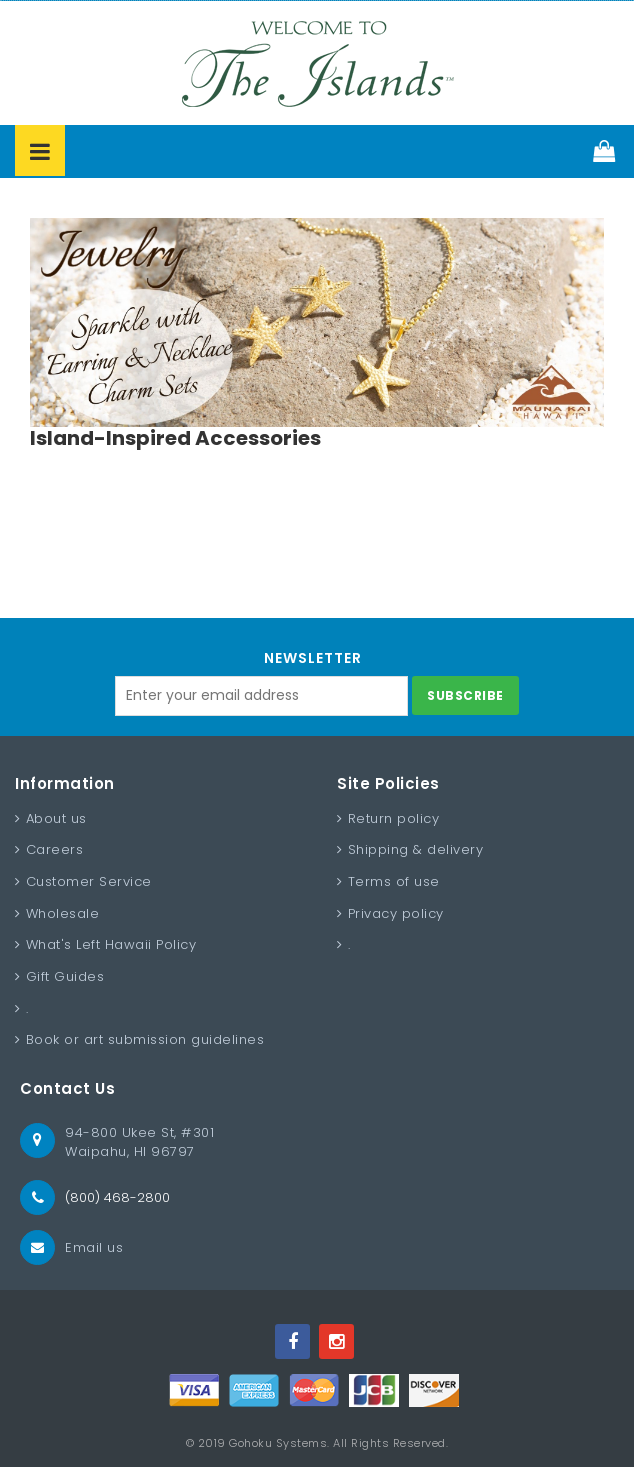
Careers (55, 849)
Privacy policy (396, 913)
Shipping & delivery (416, 849)
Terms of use (394, 881)
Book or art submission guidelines (145, 1039)
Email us (94, 1247)
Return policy (394, 818)
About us (56, 818)
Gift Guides (65, 976)
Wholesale (63, 913)
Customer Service (89, 881)
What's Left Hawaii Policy (111, 944)
